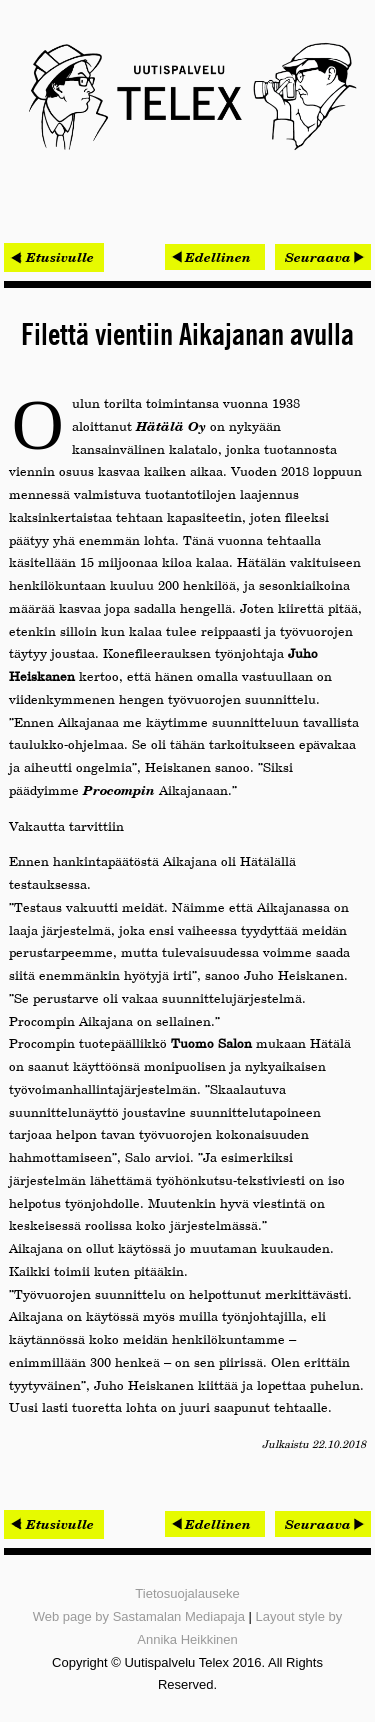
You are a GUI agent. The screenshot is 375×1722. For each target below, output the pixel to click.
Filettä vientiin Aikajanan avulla (187, 336)
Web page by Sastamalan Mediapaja (139, 1616)
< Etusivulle (54, 257)
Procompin (119, 790)
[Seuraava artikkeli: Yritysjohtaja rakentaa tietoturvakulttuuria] (323, 257)
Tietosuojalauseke (187, 1593)
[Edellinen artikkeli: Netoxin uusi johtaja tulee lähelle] (215, 257)
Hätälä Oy (171, 426)
